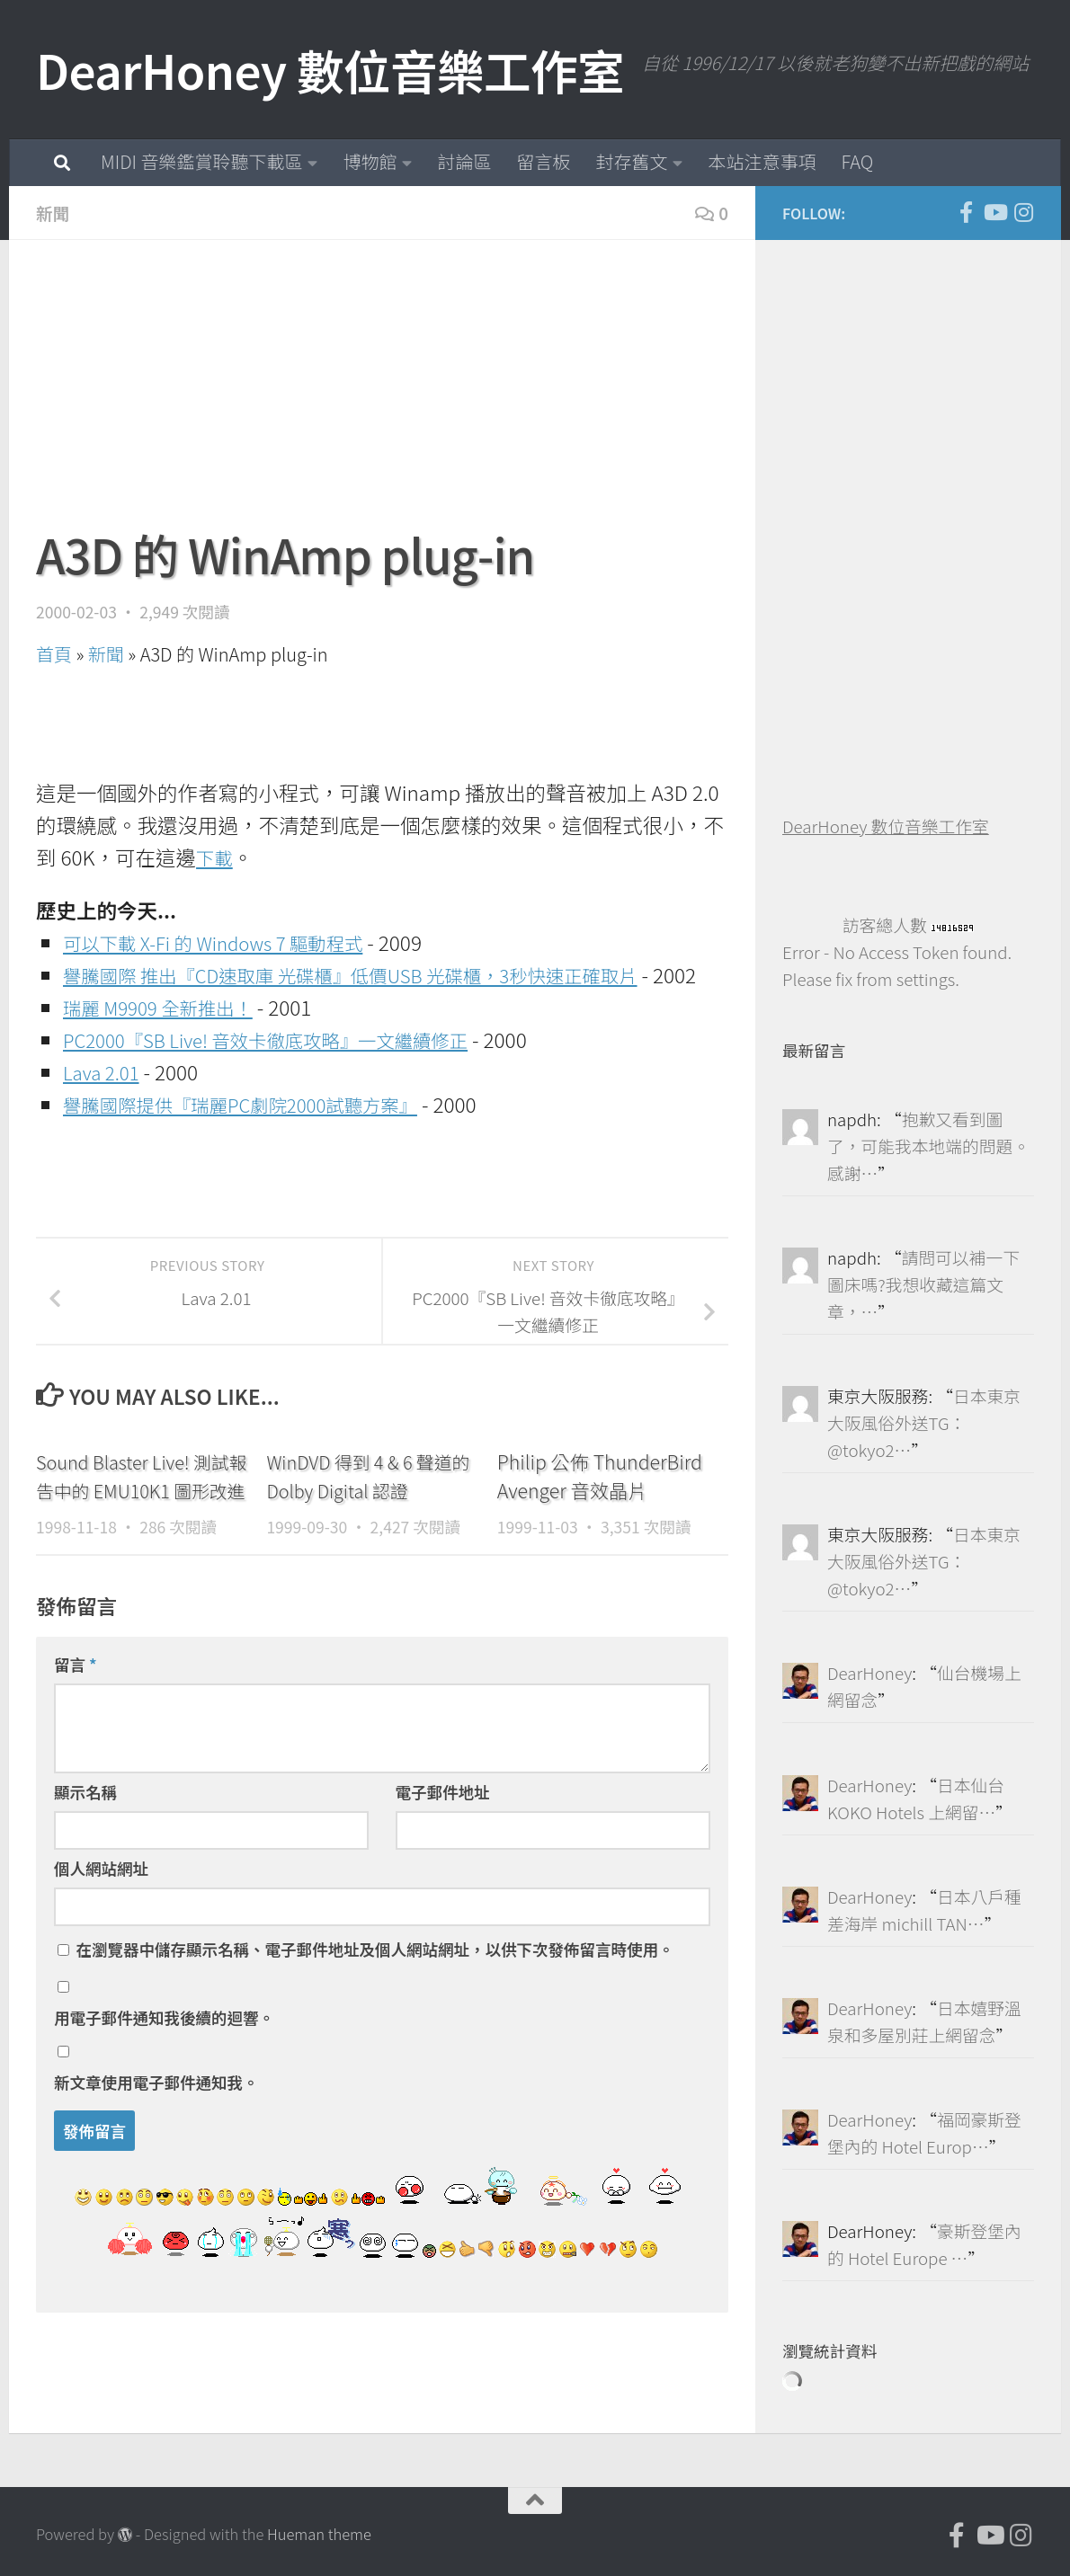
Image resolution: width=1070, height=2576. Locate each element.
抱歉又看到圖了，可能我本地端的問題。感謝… (928, 1145)
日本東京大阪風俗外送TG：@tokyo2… (924, 1422)
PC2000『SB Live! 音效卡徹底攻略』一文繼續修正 (287, 1071)
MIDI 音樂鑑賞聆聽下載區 (201, 161)
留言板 (543, 161)
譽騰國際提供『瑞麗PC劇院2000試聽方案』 (259, 1136)
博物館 (370, 161)
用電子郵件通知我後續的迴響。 (164, 2078)
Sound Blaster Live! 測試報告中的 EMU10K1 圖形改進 (139, 1522)
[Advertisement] (382, 393)
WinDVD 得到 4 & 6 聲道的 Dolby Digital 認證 (365, 1507)
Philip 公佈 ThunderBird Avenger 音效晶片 (599, 1507)
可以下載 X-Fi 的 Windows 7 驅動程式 (229, 942)
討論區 (464, 161)
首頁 (54, 654)
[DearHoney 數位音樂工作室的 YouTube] (994, 212)
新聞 (54, 213)
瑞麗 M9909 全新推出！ (167, 1039)
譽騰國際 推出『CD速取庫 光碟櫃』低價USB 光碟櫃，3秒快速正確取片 (381, 974)
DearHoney (869, 1672)
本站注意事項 (762, 161)
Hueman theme (319, 2534)
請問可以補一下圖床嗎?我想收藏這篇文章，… (923, 1284)
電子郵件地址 (443, 1853)
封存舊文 (631, 161)
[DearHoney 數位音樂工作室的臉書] (965, 212)
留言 (75, 1725)
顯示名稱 (85, 1853)
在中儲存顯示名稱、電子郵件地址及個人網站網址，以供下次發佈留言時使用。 (374, 2010)
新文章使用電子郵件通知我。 (156, 2143)
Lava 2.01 (105, 1103)
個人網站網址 (101, 1929)
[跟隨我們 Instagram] (1023, 212)
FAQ (857, 161)
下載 (216, 856)
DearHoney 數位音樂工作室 (330, 69)
